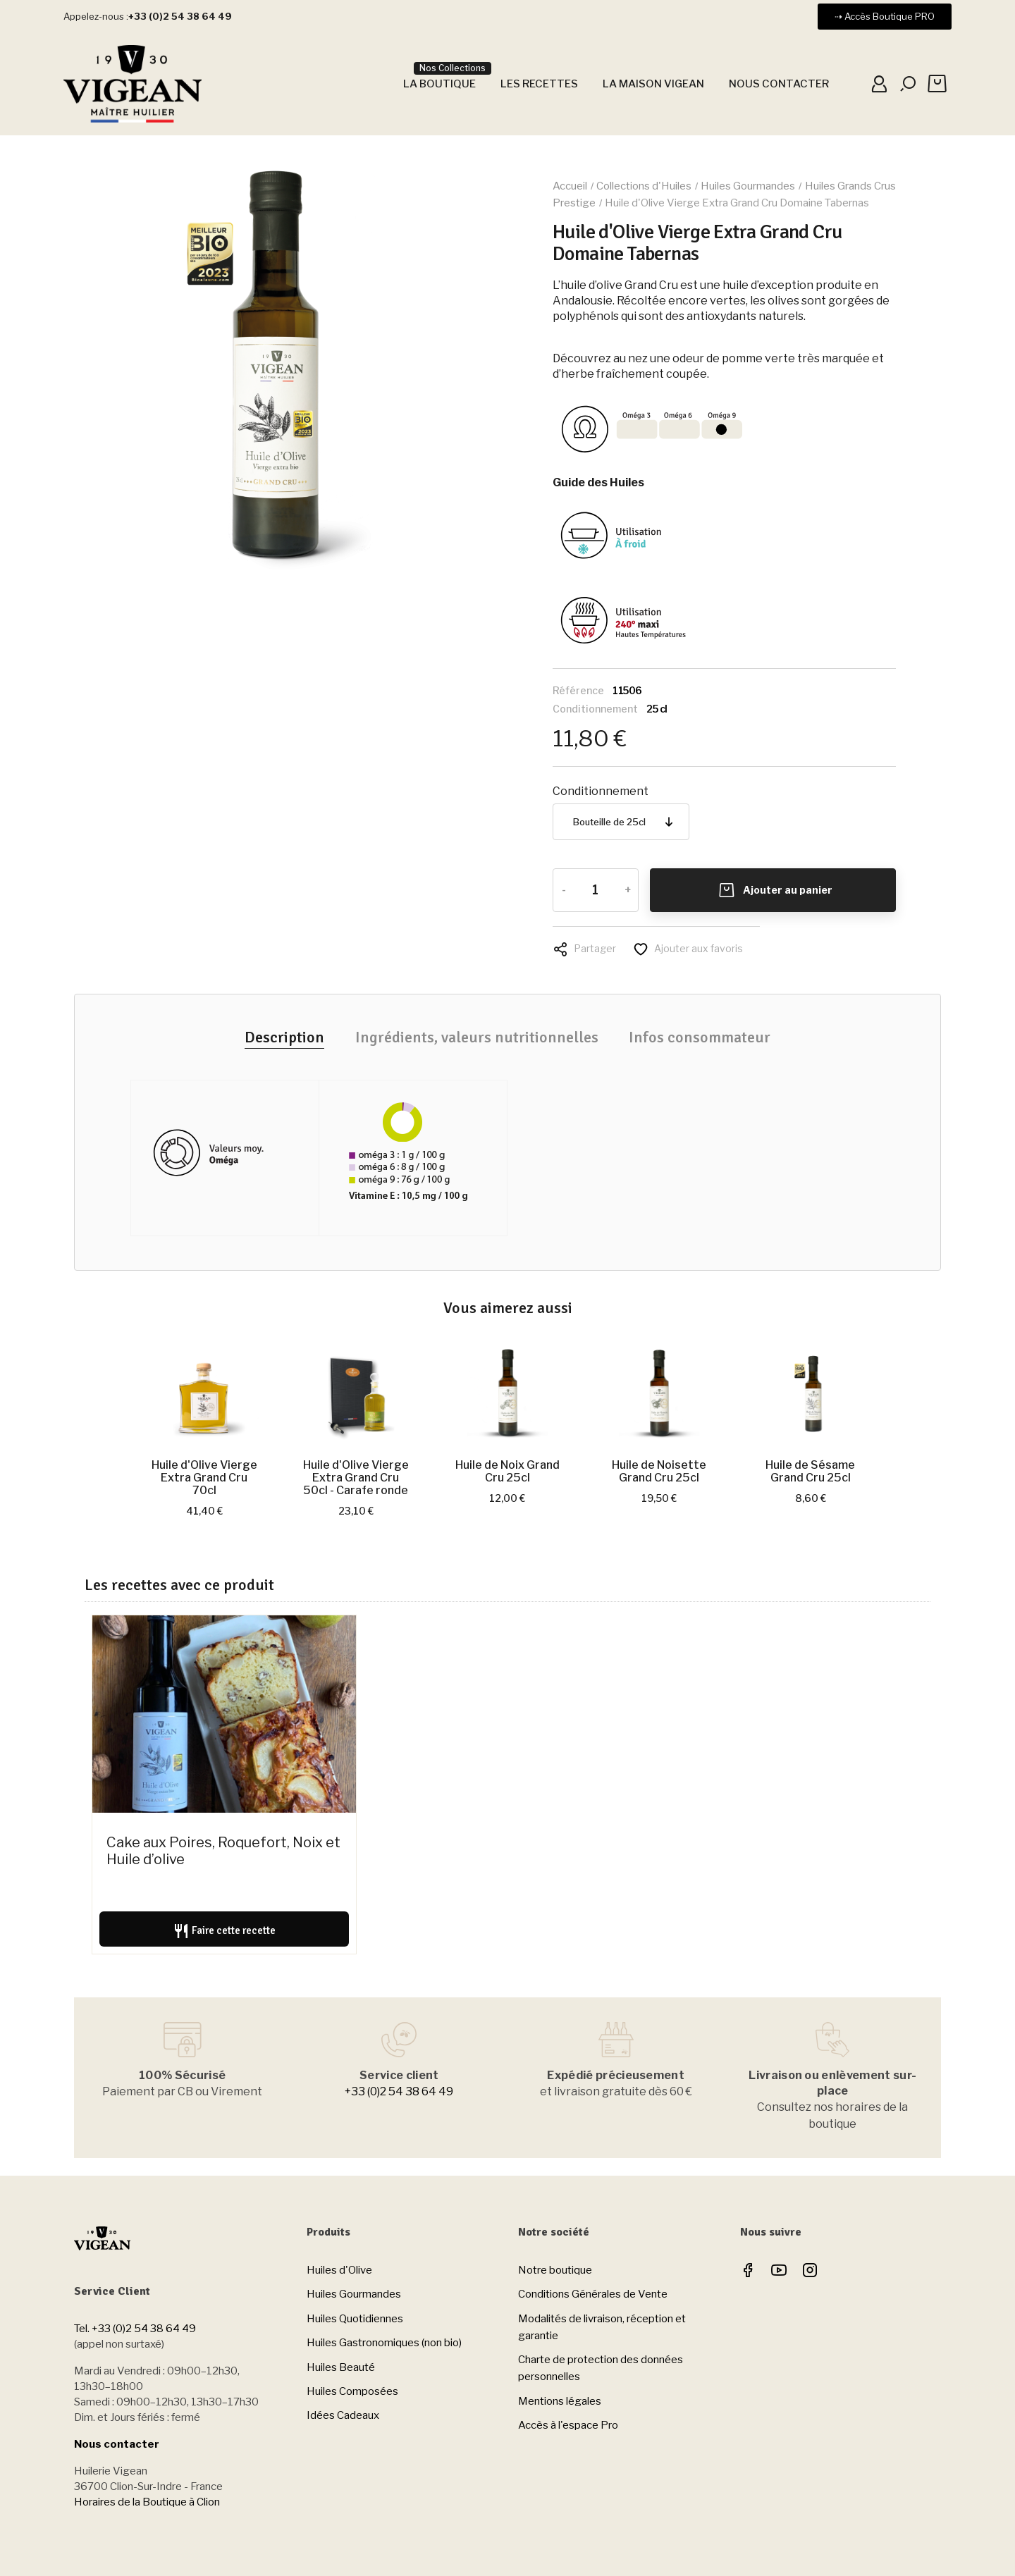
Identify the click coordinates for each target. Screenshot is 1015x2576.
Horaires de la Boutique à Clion (147, 2502)
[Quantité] (595, 890)
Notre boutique (555, 2270)
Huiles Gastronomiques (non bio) (384, 2342)
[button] (885, 17)
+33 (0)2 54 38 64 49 (399, 2091)
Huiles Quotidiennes (355, 2318)
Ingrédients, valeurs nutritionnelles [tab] (476, 1037)
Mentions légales (559, 2401)
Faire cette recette (224, 1931)
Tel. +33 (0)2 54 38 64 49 (135, 2328)
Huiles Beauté (341, 2367)
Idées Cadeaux (343, 2415)
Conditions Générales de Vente (593, 2294)
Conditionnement (595, 709)
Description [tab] (284, 1037)
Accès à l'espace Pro (568, 2425)
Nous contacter (116, 2444)
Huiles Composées (352, 2391)
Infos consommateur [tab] (699, 1037)
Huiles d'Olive (339, 2270)
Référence (578, 690)
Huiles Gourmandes (354, 2294)
